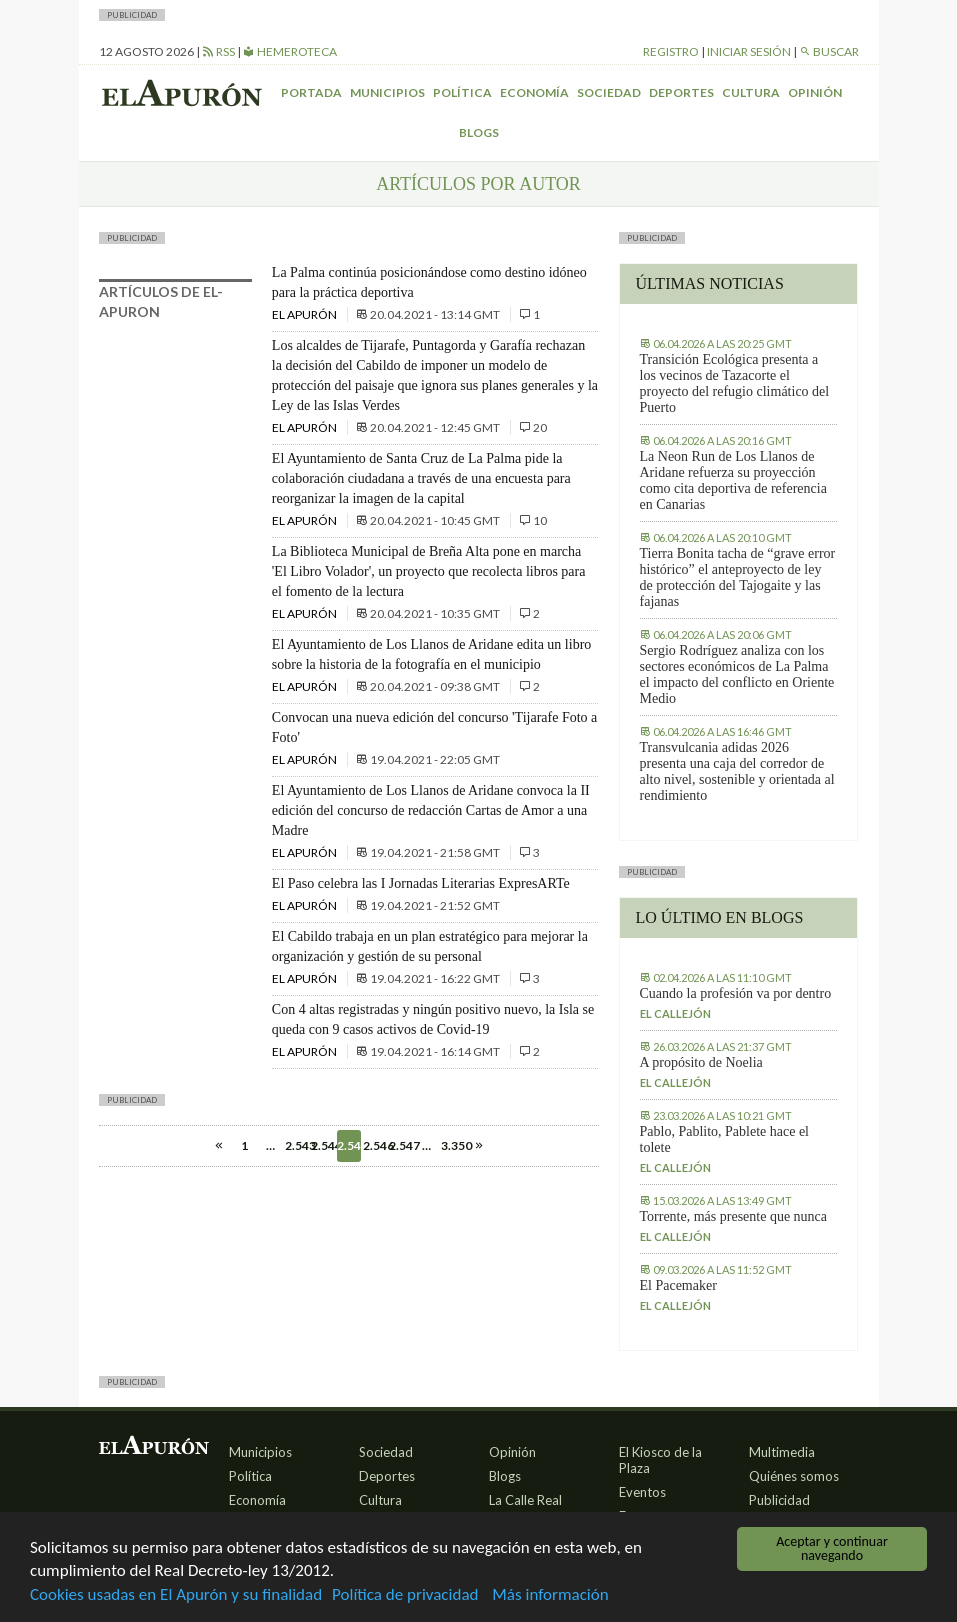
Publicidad (779, 1500)
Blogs (479, 132)
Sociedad (609, 92)
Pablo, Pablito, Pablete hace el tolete (725, 1139)
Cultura (751, 92)
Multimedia (782, 1452)
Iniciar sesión (749, 51)
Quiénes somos (794, 1476)
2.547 (401, 1145)
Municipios (387, 92)
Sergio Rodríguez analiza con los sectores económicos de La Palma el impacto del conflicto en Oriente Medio (737, 674)
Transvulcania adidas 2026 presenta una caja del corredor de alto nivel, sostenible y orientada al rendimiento (737, 771)
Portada (311, 92)
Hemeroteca (290, 51)
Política (462, 92)
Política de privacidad (405, 1596)
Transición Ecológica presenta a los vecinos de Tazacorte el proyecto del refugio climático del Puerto (735, 383)
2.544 (323, 1145)
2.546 (375, 1145)
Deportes (681, 92)
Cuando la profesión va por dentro (736, 993)
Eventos (642, 1492)
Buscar (829, 51)
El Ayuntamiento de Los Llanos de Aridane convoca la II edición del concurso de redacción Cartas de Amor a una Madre (431, 810)
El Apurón (305, 314)
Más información (550, 1596)
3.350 (453, 1145)
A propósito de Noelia (701, 1062)
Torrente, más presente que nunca (734, 1216)
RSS (218, 51)
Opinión (815, 92)
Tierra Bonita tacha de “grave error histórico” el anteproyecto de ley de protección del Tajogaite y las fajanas (738, 577)
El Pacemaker (678, 1285)
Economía (534, 92)
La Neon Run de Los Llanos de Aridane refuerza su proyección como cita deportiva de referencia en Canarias (733, 480)
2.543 (297, 1145)
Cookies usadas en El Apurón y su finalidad (176, 1596)
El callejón (675, 1013)
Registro (671, 51)
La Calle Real (525, 1500)
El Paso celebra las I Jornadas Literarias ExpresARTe (421, 883)
